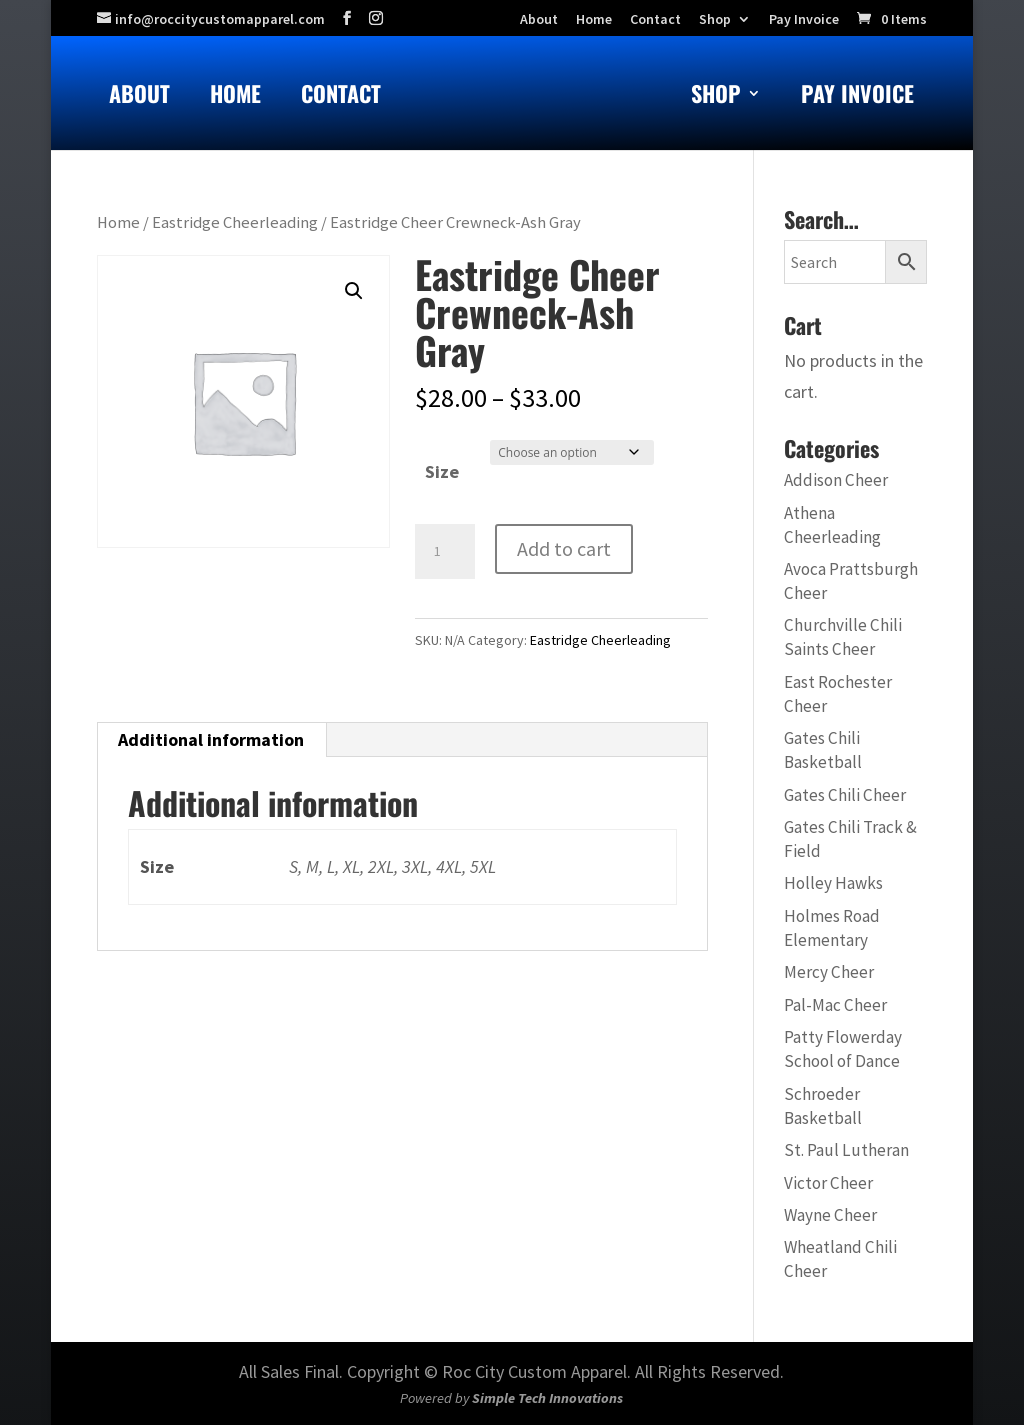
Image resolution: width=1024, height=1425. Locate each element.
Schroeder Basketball (823, 1106)
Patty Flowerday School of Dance (843, 1049)
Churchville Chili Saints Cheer (843, 637)
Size (442, 471)
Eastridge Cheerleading (235, 222)
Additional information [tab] (211, 739)
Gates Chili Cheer (845, 795)
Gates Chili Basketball (823, 750)
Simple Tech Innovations (547, 1398)
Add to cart (564, 548)
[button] (354, 291)
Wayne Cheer (830, 1215)
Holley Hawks (833, 883)
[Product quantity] (445, 552)
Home (235, 97)
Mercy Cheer (829, 972)
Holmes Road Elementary (832, 928)
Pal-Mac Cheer (835, 1005)
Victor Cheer (828, 1183)
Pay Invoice (804, 20)
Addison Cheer (836, 480)
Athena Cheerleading (832, 525)
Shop (715, 20)
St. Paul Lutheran (846, 1150)
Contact (341, 97)
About (139, 97)
